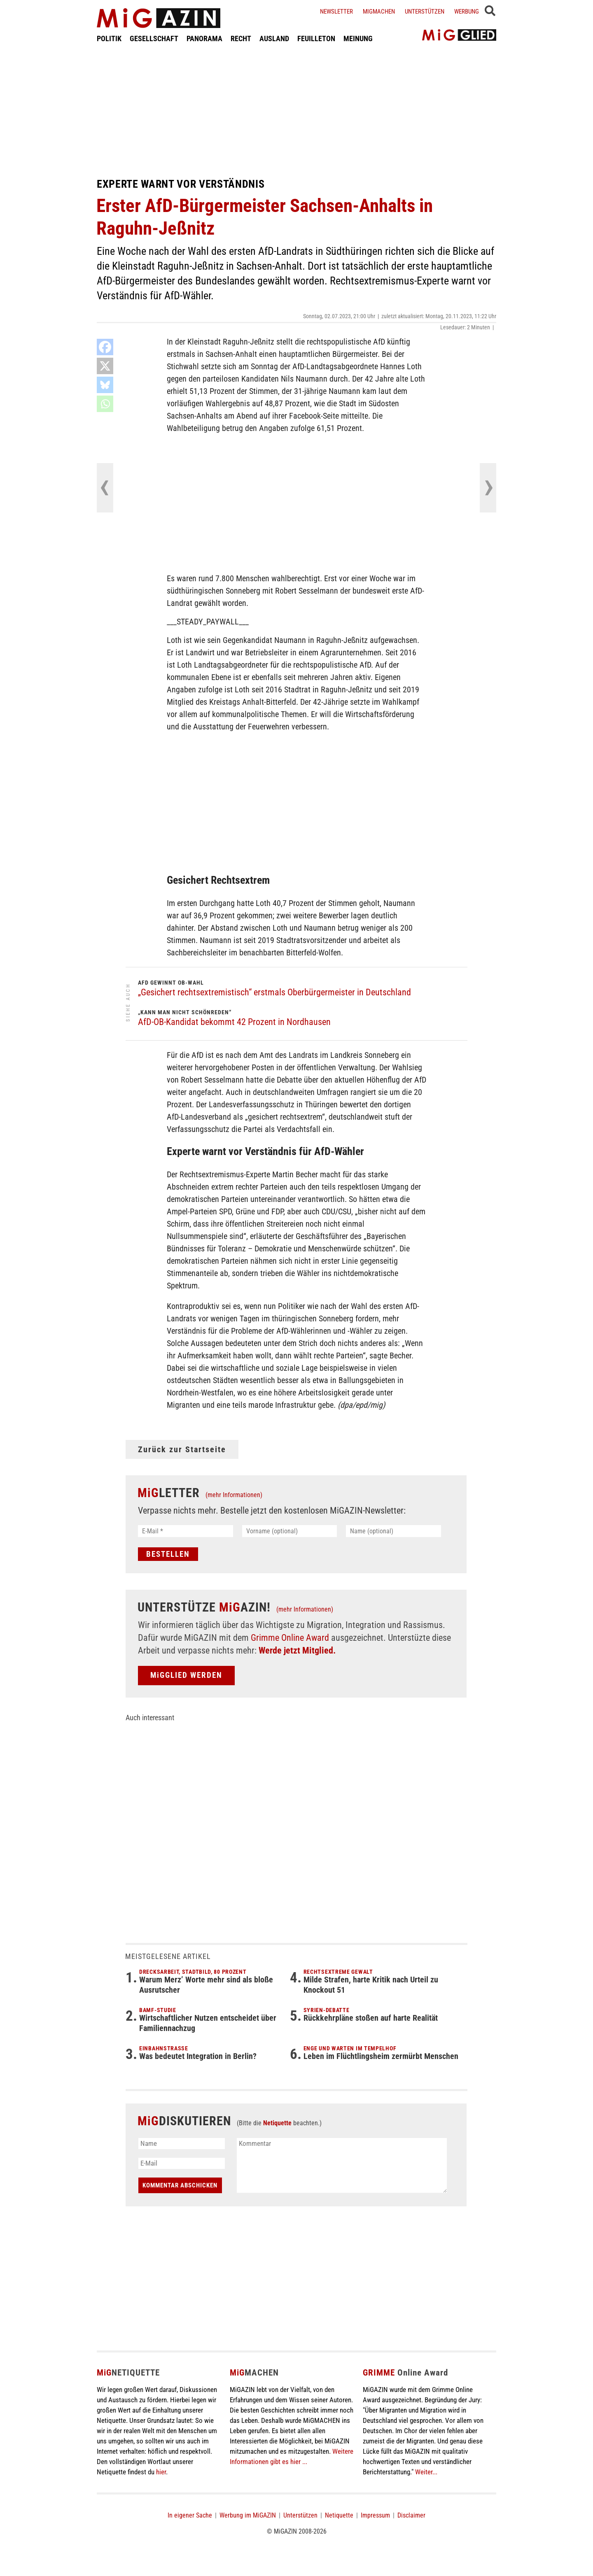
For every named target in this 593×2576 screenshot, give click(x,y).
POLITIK (109, 38)
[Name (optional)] (393, 1531)
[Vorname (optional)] (289, 1531)
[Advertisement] (296, 110)
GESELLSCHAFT (154, 38)
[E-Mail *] (185, 1531)
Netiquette (277, 2123)
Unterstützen (424, 11)
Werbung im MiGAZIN (247, 2515)
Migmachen (379, 11)
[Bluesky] (105, 385)
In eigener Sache (190, 2515)
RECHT (241, 38)
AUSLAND (274, 38)
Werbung (466, 11)
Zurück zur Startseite (182, 1449)
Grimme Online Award (290, 1638)
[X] (105, 366)
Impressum (375, 2515)
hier (161, 2472)
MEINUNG (358, 38)
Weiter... (426, 2472)
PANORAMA (204, 38)
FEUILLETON (316, 38)
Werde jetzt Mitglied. (297, 1650)
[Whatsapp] (105, 404)
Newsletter (336, 11)
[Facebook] (105, 347)
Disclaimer (411, 2515)
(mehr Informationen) (233, 1495)
